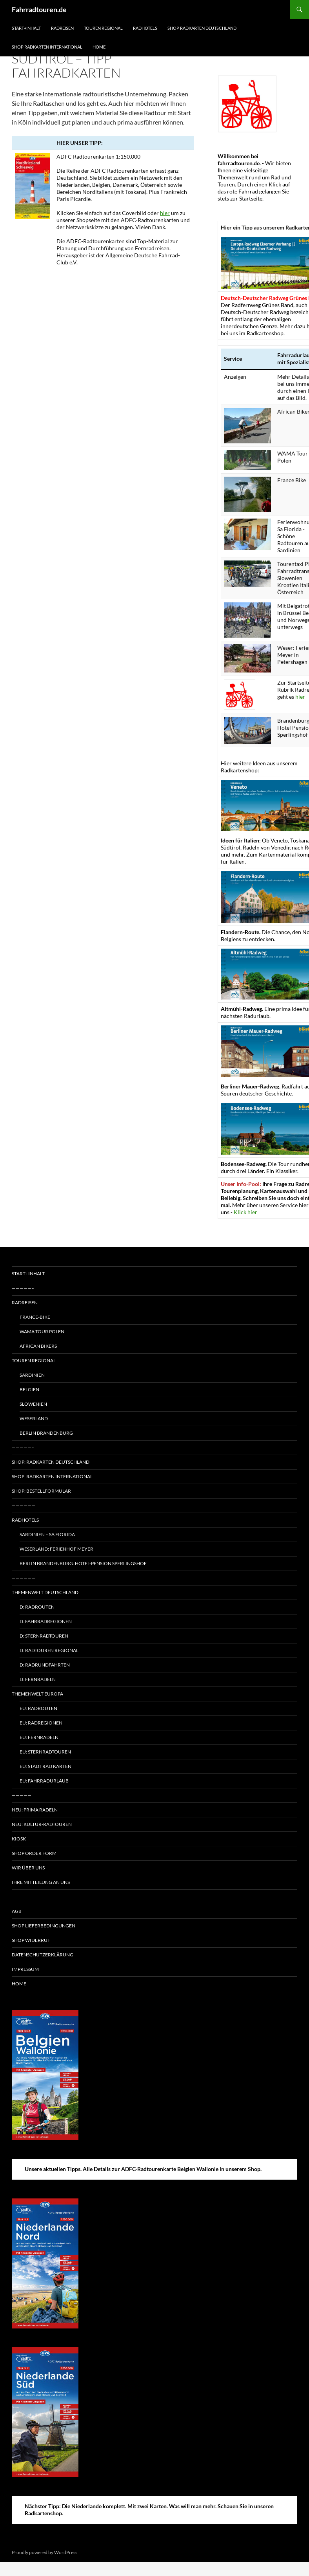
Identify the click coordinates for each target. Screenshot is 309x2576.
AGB (17, 1911)
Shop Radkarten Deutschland (201, 28)
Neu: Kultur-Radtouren (42, 1824)
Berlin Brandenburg (46, 1433)
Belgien (29, 1389)
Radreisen (62, 28)
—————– (23, 1288)
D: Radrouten (37, 1607)
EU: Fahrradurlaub (44, 1781)
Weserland (34, 1418)
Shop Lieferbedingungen (43, 1926)
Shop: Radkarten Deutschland (50, 1462)
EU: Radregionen (41, 1723)
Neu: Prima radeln (35, 1810)
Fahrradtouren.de (39, 9)
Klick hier (245, 1212)
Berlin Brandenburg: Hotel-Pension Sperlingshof (83, 1563)
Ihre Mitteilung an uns (41, 1882)
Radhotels (145, 28)
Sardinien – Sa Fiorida (47, 1534)
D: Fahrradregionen (46, 1621)
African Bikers (38, 1346)
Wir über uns (28, 1868)
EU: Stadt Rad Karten (45, 1766)
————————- (28, 1897)
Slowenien (33, 1404)
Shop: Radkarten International (52, 1476)
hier (165, 213)
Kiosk (19, 1839)
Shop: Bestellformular (41, 1491)
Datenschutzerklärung (42, 1955)
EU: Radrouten (38, 1708)
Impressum (25, 1969)
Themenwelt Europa (37, 1694)
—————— (23, 1505)
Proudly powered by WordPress (44, 2552)
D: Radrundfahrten (45, 1665)
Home (99, 46)
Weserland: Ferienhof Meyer (56, 1549)
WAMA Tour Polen (42, 1331)
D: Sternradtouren (44, 1636)
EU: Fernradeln (39, 1737)
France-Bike (35, 1317)
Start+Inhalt (26, 28)
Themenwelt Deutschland (45, 1592)
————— (21, 1795)
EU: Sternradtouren (45, 1752)
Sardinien (32, 1375)
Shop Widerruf (31, 1940)
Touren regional (103, 28)
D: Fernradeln (38, 1679)
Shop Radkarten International (47, 46)
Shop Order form (34, 1853)
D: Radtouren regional (49, 1650)
